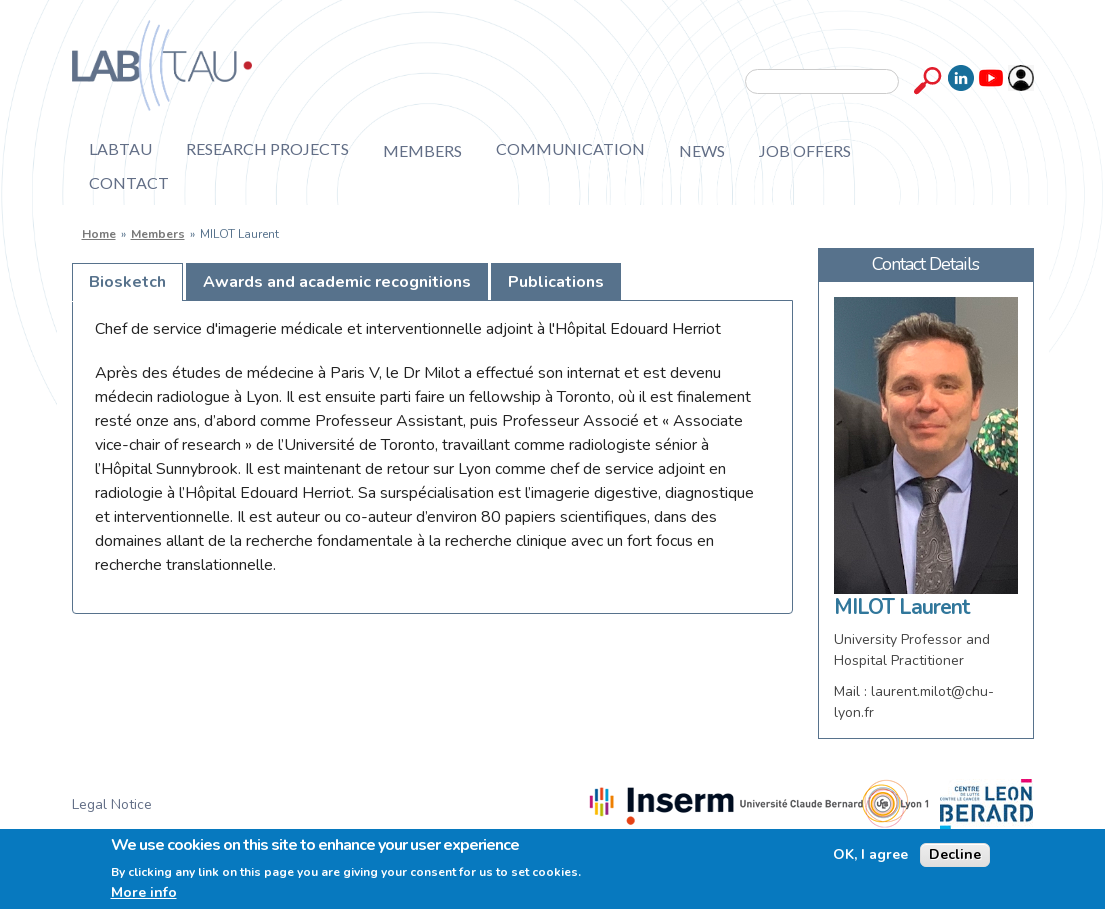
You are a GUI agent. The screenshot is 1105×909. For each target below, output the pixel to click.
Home (99, 234)
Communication (570, 149)
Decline (955, 854)
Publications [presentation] (556, 282)
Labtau (120, 149)
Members (422, 150)
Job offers (805, 150)
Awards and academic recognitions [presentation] (337, 282)
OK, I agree (870, 855)
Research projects (267, 149)
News (702, 150)
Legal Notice (112, 804)
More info (144, 893)
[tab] (127, 282)
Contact (129, 182)
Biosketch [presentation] (127, 282)
